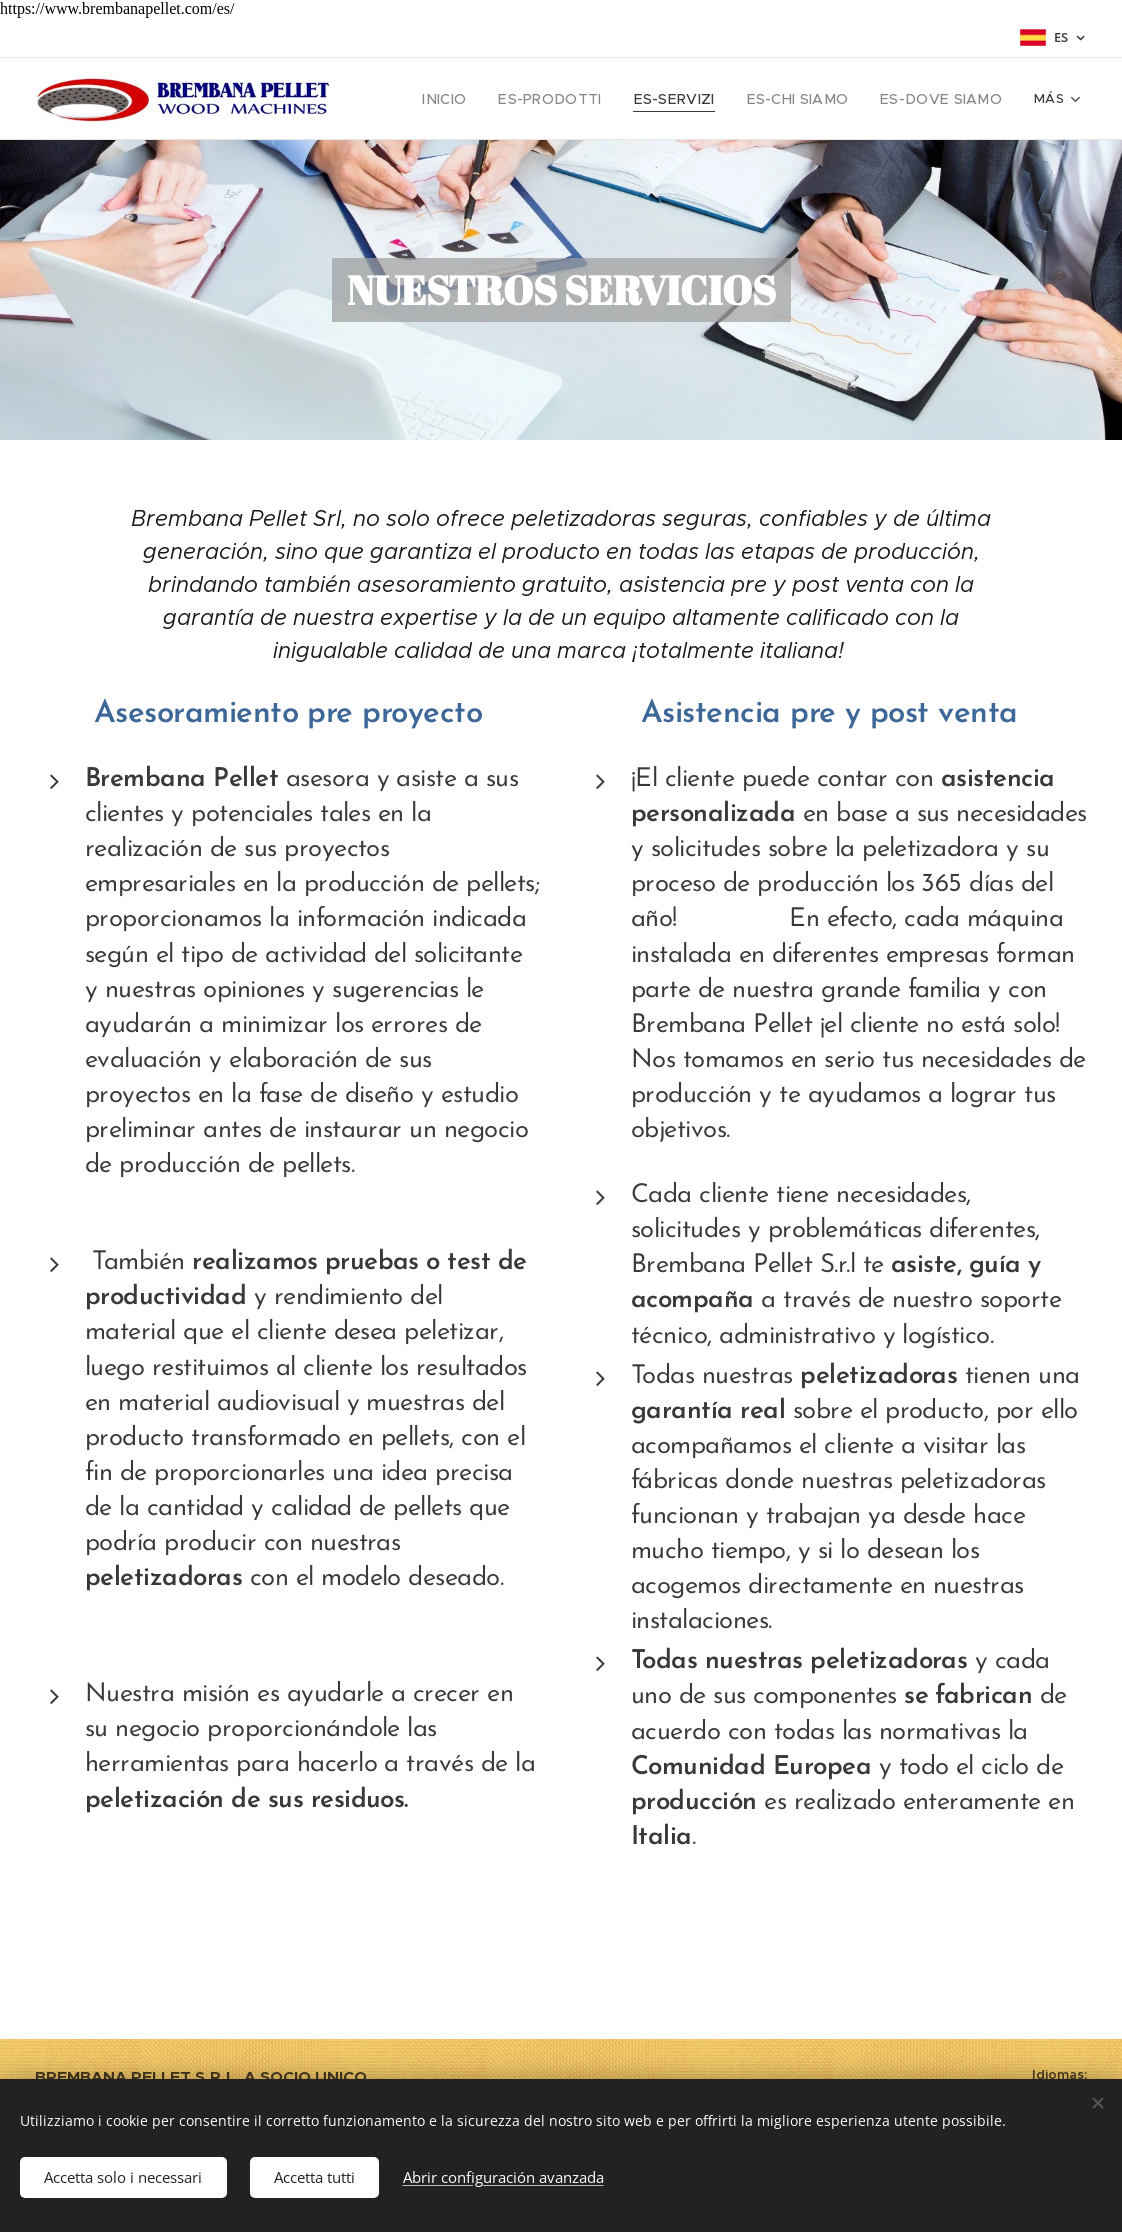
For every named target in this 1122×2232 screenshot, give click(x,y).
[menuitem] (485, 99)
